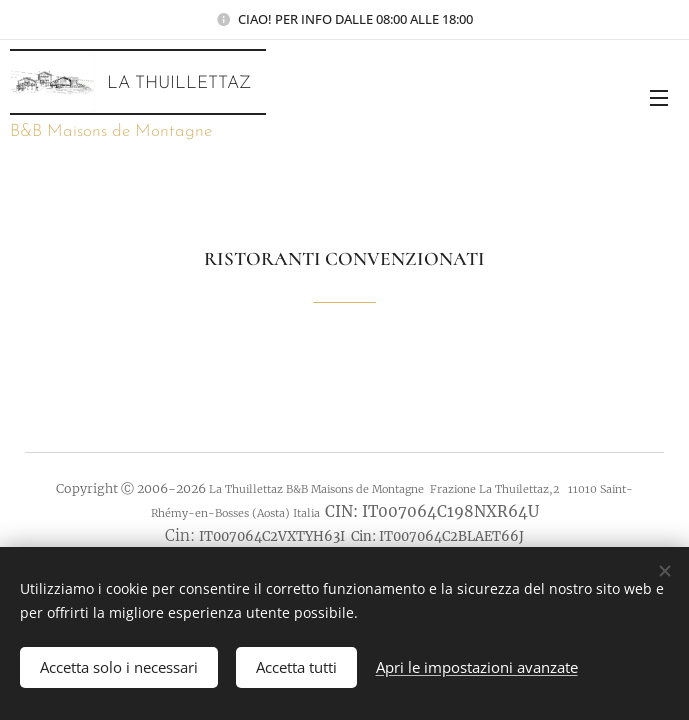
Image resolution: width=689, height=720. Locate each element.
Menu (659, 98)
